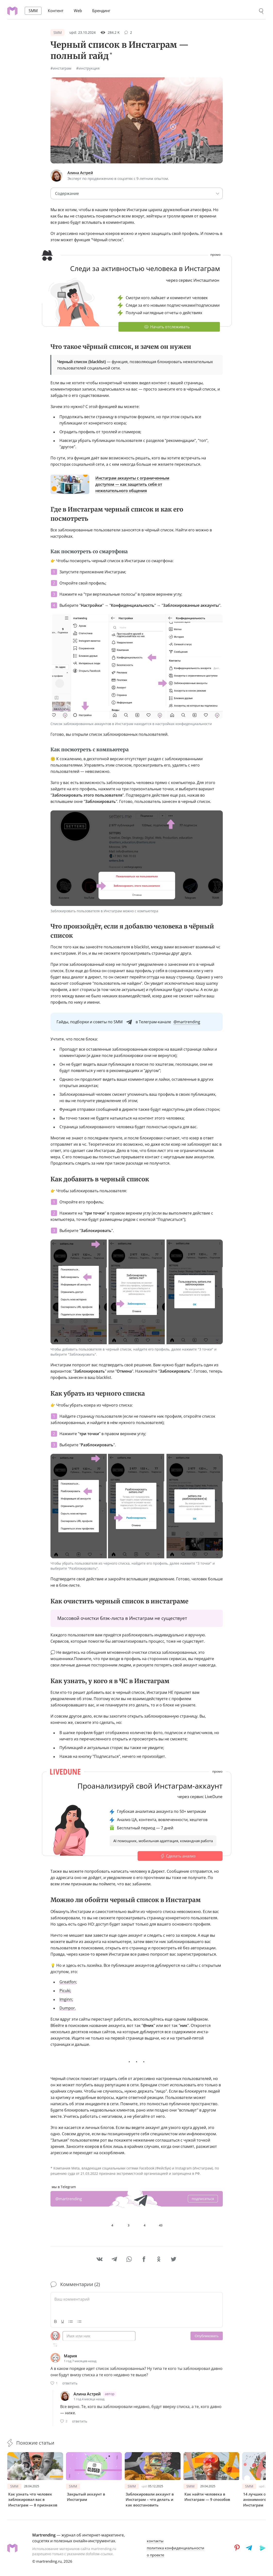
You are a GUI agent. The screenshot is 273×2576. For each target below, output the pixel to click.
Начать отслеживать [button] (170, 326)
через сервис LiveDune (200, 1796)
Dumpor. (67, 2008)
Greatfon (67, 1981)
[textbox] (136, 2307)
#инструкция (87, 68)
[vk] (99, 2259)
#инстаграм (60, 68)
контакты (155, 2540)
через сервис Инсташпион (192, 280)
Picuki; (65, 1990)
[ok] (159, 2259)
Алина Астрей (80, 172)
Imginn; (66, 1999)
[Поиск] (261, 11)
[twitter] (173, 2259)
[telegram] (114, 2259)
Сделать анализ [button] (181, 1856)
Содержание (67, 193)
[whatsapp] (129, 2259)
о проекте (155, 2554)
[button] (55, 2321)
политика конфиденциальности (175, 2547)
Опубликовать (206, 2336)
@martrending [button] (187, 1021)
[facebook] (144, 2259)
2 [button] (131, 32)
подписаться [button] (203, 2198)
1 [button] (57, 2383)
